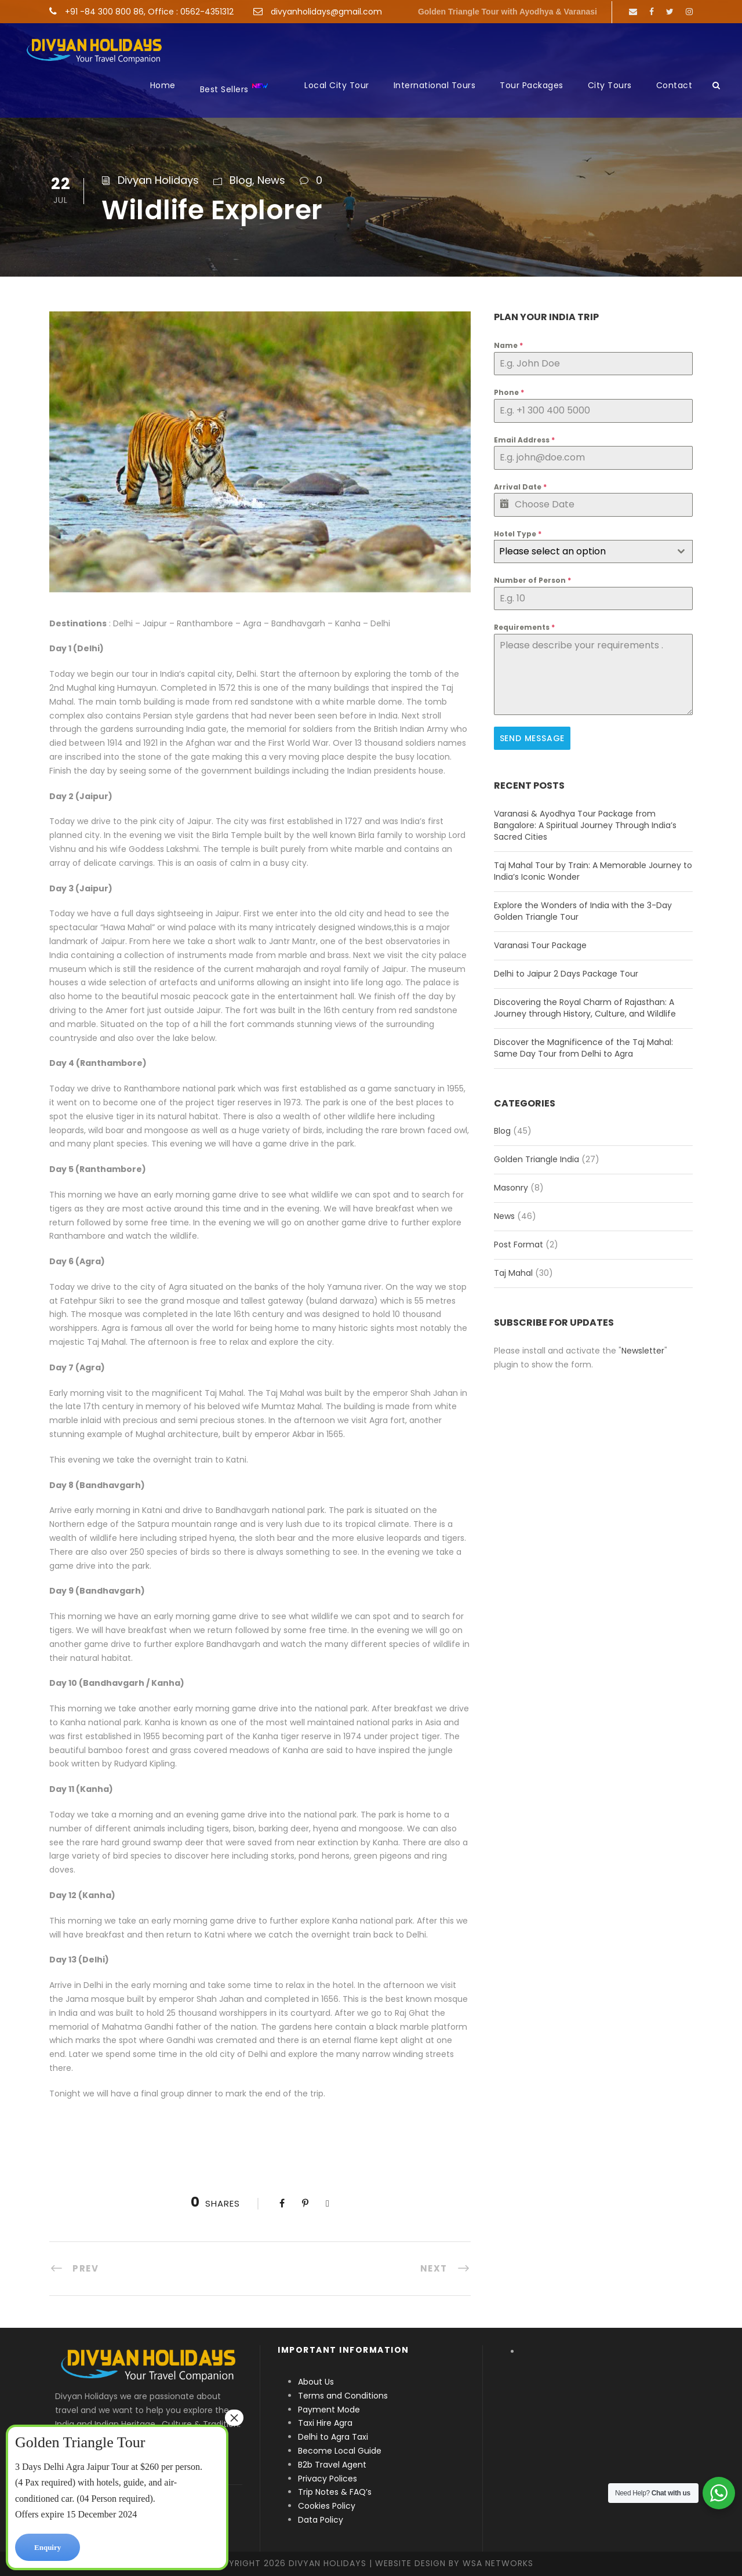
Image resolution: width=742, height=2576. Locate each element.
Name (508, 345)
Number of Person (532, 580)
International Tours (435, 85)
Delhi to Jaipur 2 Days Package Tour (566, 972)
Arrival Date (520, 487)
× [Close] (234, 2418)
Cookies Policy (326, 2506)
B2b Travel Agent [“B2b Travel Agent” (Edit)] (332, 2464)
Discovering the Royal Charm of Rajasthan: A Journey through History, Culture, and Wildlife (585, 1006)
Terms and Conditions (343, 2395)
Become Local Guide (339, 2451)
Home (163, 85)
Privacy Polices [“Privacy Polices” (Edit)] (327, 2478)
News (271, 180)
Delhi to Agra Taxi (334, 2437)
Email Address (524, 440)
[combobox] (593, 551)
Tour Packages (531, 85)
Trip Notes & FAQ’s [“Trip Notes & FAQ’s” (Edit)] (335, 2492)
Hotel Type (517, 534)
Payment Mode (329, 2409)
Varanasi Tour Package (540, 943)
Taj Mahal (513, 1272)
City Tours (610, 85)
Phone (509, 392)
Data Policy (320, 2520)
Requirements (524, 627)
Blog (241, 180)
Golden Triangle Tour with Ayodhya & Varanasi (507, 11)
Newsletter (642, 1349)
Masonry (511, 1186)
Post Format (518, 1243)
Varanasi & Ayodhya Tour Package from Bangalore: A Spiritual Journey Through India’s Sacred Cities (585, 823)
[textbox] (582, 551)
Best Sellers (234, 88)
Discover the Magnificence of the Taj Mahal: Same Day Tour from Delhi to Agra (583, 1046)
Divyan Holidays (158, 180)
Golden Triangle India (536, 1158)
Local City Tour (336, 85)
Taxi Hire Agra (325, 2423)
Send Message (532, 738)
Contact (674, 85)
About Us (316, 2382)
